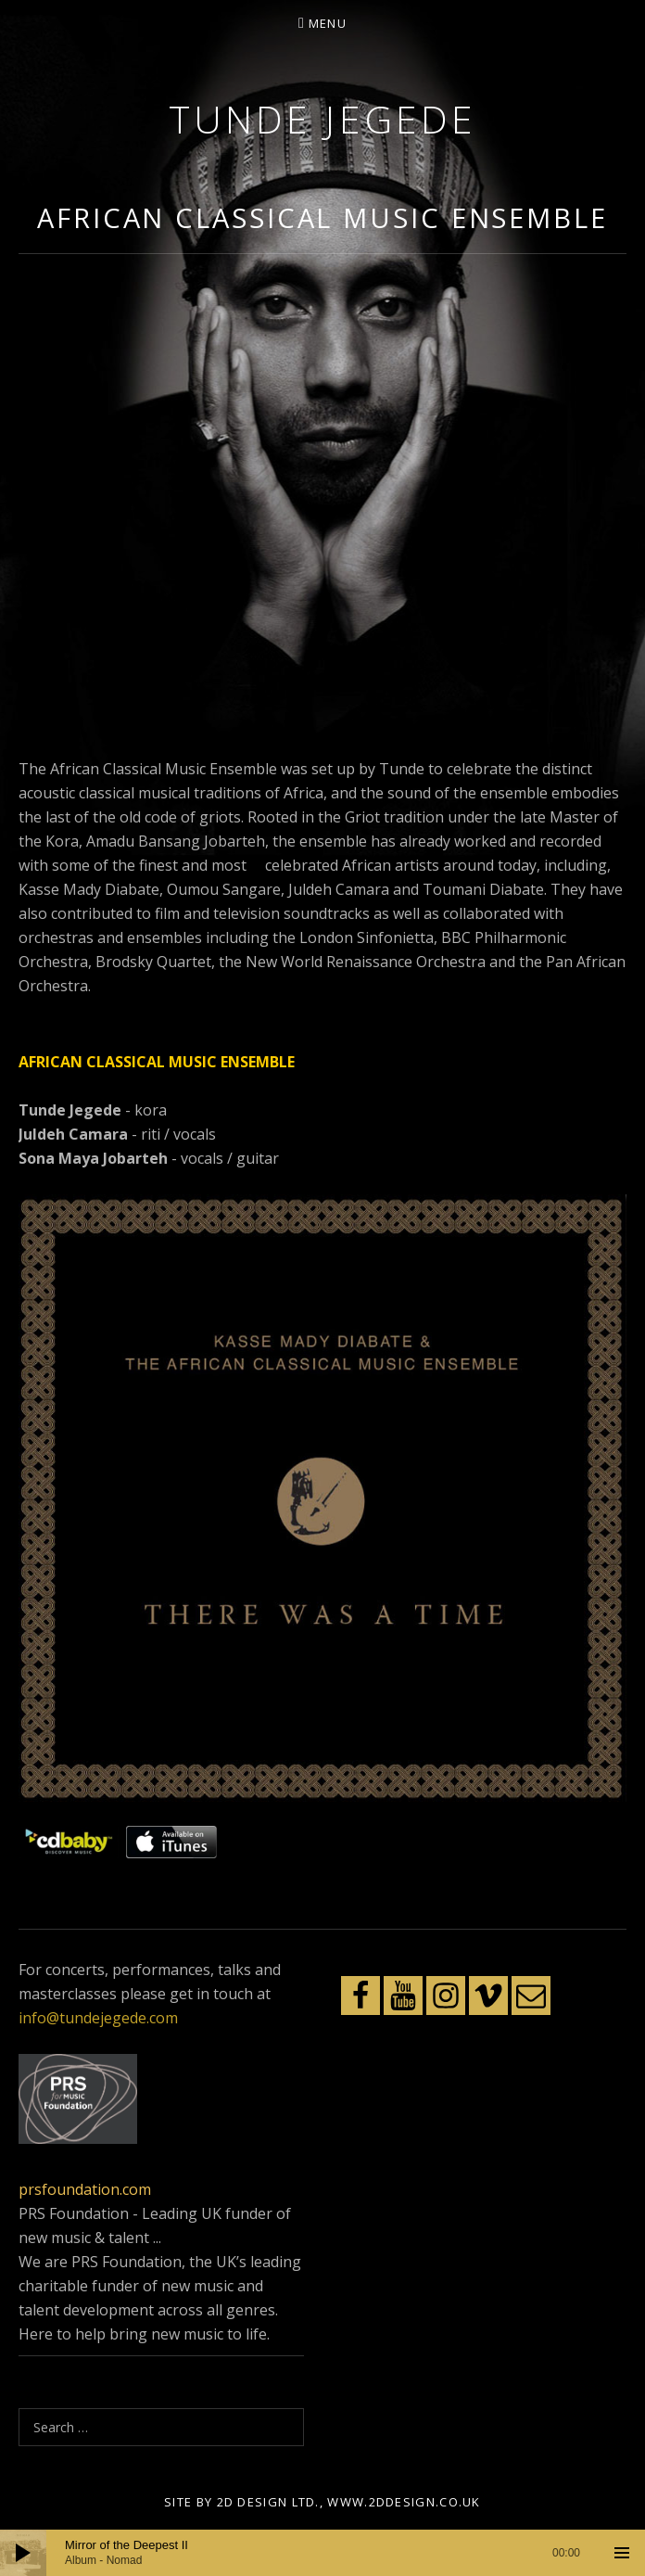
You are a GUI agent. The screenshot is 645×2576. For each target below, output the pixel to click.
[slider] (322, 2553)
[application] (322, 2553)
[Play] (23, 2553)
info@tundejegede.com (98, 2018)
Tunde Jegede (322, 119)
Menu (328, 23)
